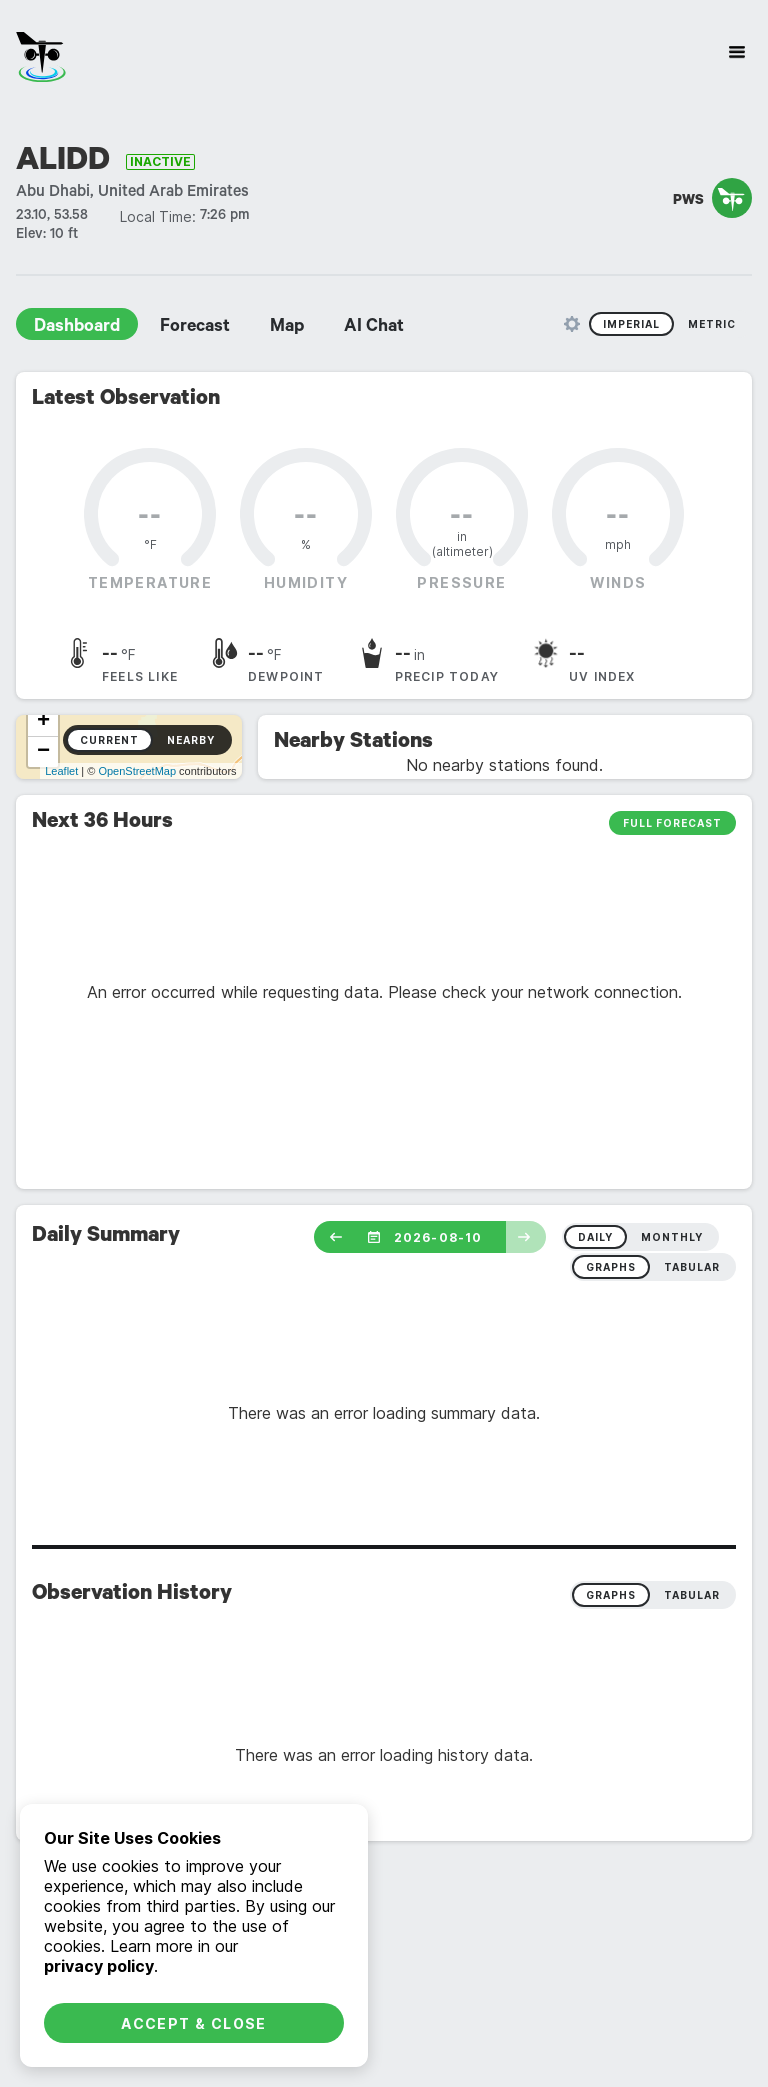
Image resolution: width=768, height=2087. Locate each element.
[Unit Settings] (572, 324)
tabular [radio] (692, 1267)
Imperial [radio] (631, 324)
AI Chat (374, 328)
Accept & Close (194, 2023)
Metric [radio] (712, 324)
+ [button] (43, 722)
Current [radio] (109, 740)
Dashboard (77, 328)
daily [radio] (595, 1237)
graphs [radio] (611, 1267)
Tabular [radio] (692, 1595)
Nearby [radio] (191, 740)
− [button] (43, 752)
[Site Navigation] (737, 52)
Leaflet (61, 771)
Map (287, 328)
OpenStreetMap (137, 771)
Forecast (195, 328)
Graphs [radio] (611, 1595)
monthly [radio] (672, 1237)
